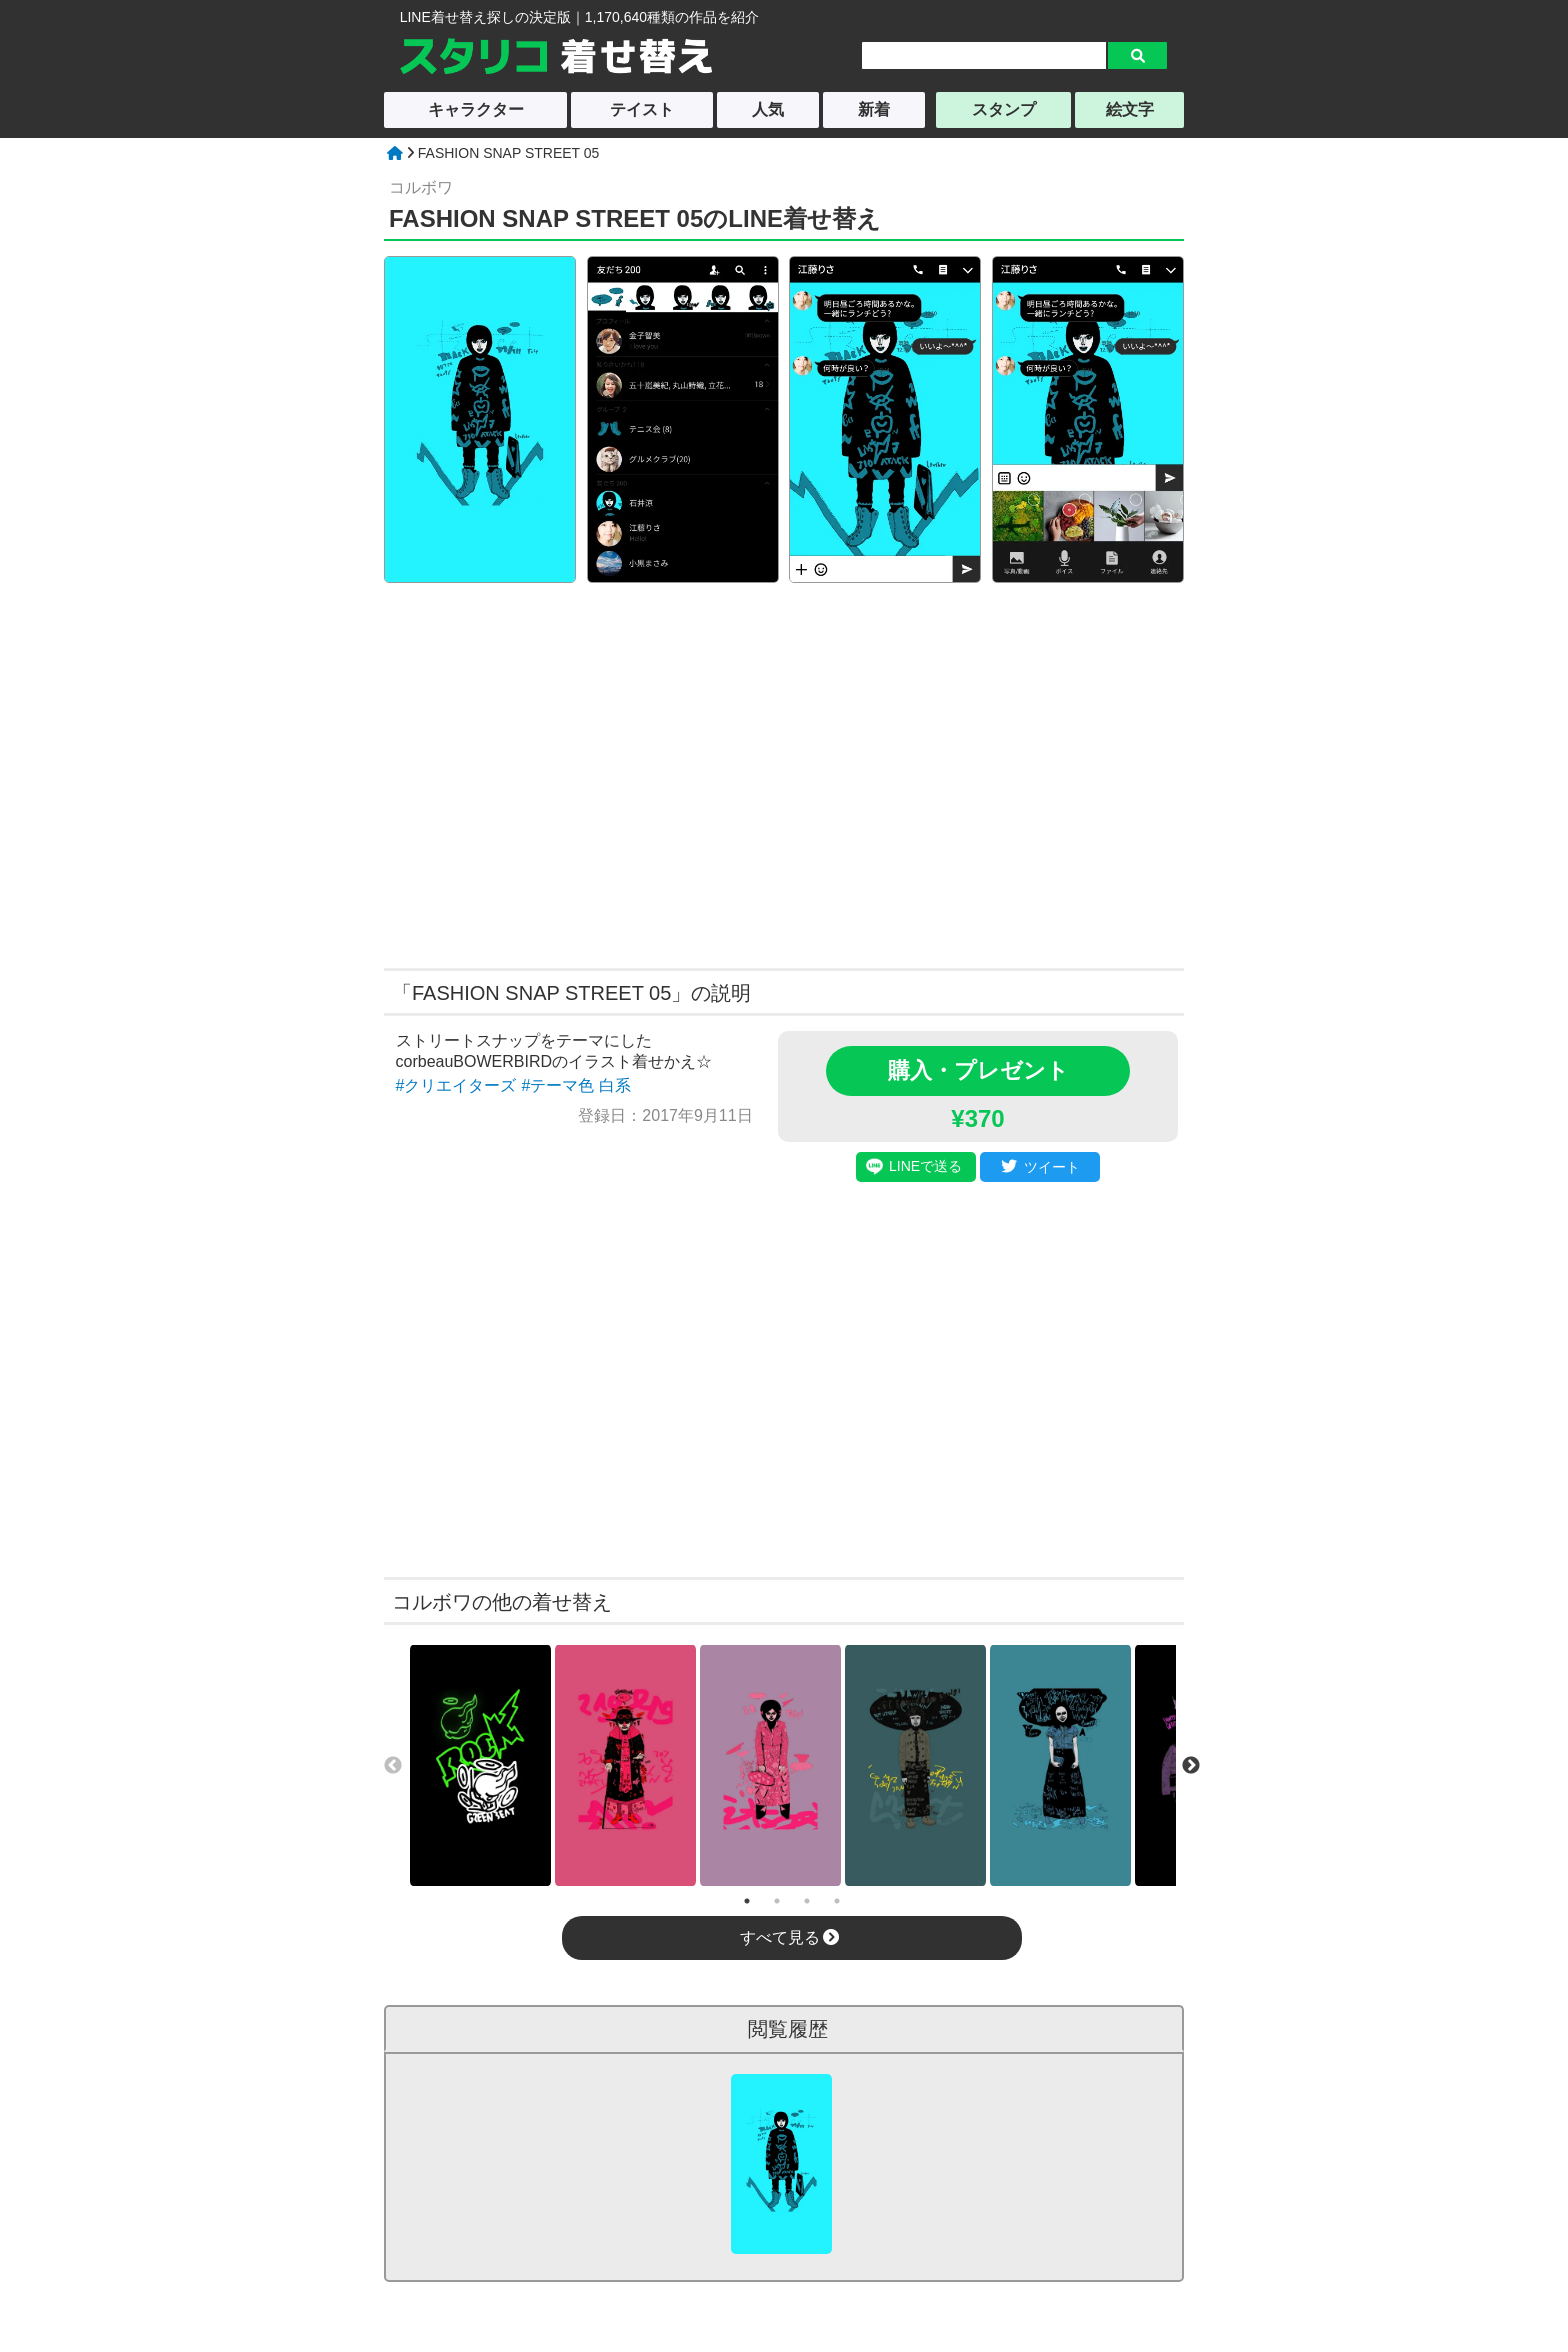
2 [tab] (777, 1901)
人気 (768, 109)
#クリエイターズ (456, 1085)
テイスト (642, 109)
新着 (874, 109)
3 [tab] (807, 1901)
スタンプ (1004, 109)
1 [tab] (747, 1901)
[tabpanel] (480, 1765)
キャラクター (476, 109)
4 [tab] (837, 1901)
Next (1191, 1766)
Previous (393, 1766)
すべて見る (789, 1937)
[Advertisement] (592, 773)
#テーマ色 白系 (575, 1085)
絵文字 (1130, 109)
